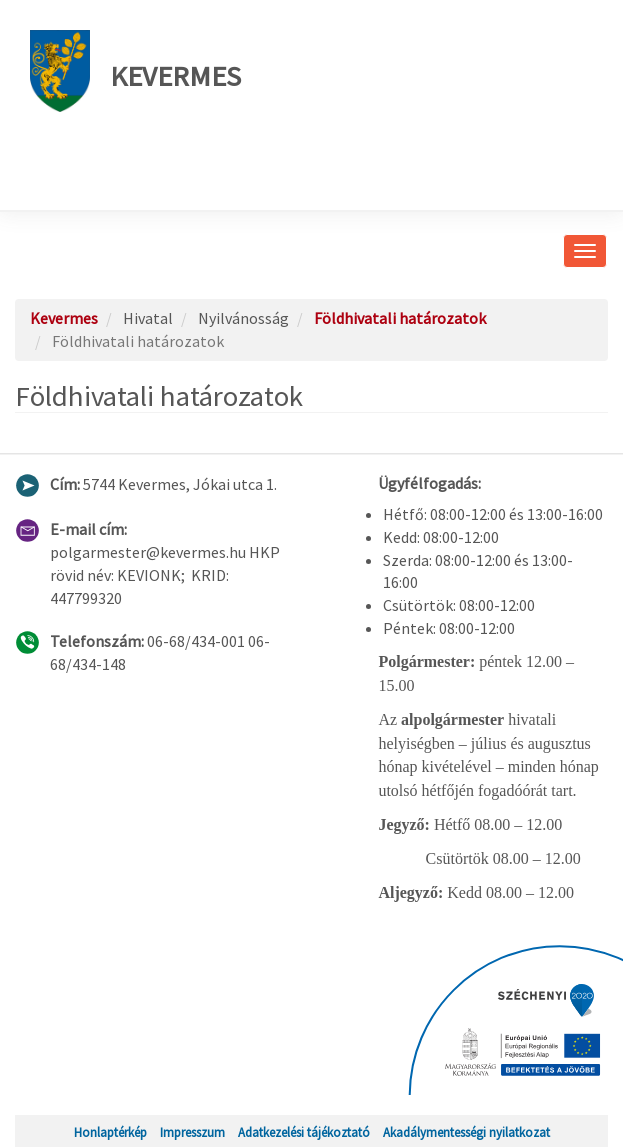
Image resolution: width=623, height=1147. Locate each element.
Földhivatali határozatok (400, 318)
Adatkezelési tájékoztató (304, 1132)
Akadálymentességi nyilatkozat (466, 1132)
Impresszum (192, 1132)
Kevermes (135, 71)
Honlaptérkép (110, 1132)
